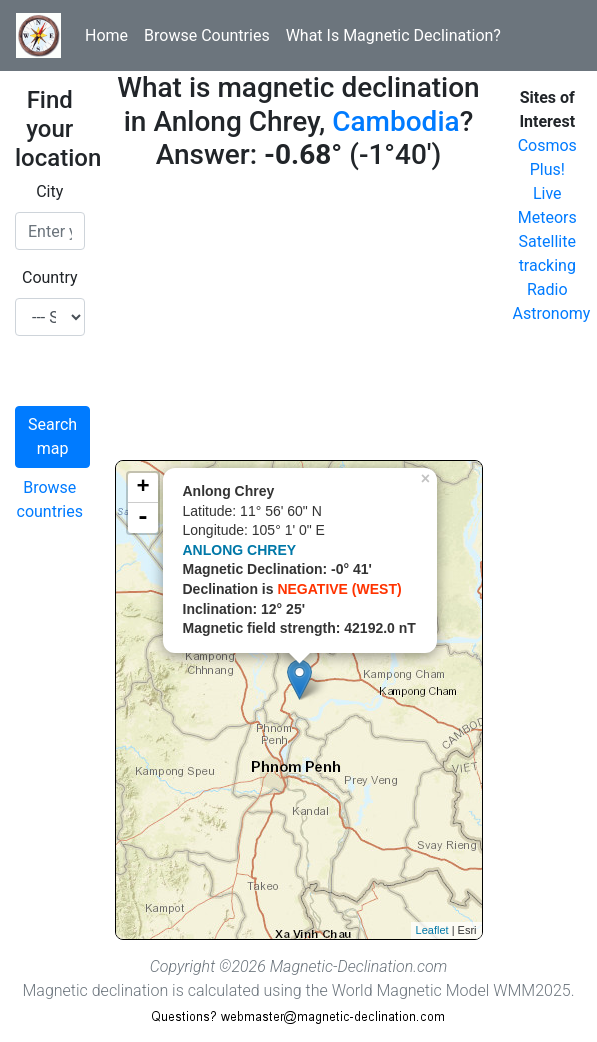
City (49, 191)
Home (106, 35)
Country (50, 277)
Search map (52, 436)
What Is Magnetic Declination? (393, 35)
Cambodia (395, 121)
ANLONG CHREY (240, 550)
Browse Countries (207, 35)
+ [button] (142, 488)
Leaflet (432, 930)
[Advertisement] (299, 320)
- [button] (143, 518)
